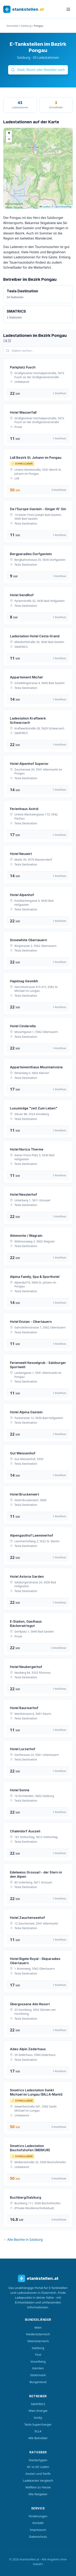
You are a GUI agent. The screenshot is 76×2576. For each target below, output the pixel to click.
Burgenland (38, 2382)
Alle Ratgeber (37, 2494)
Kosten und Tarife (38, 2474)
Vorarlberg (38, 2361)
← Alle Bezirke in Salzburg (23, 2239)
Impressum (38, 2530)
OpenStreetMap (63, 206)
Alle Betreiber (38, 2438)
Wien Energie (38, 2411)
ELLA (38, 2431)
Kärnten (38, 2368)
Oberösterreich (38, 2341)
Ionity (38, 2417)
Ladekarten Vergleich (38, 2480)
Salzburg (26, 26)
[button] (9, 133)
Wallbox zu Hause (37, 2487)
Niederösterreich (38, 2334)
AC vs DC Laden (38, 2467)
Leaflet (45, 206)
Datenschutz (38, 2536)
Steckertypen (38, 2460)
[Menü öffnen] (68, 9)
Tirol (38, 2354)
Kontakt (38, 2523)
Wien (38, 2327)
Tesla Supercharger (38, 2424)
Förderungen (38, 2516)
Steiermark (38, 2375)
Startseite (12, 26)
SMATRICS (38, 2404)
